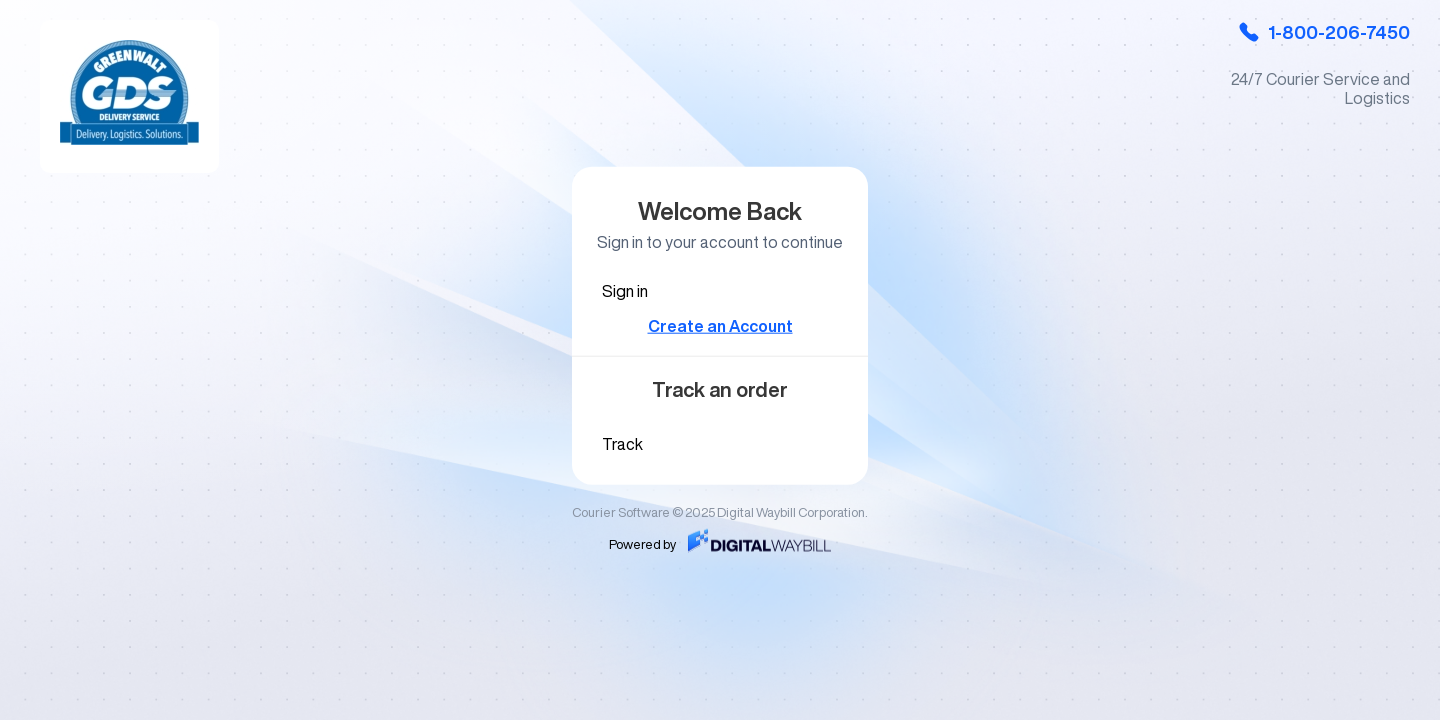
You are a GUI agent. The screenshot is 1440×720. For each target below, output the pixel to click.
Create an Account (720, 326)
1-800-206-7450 (1323, 32)
